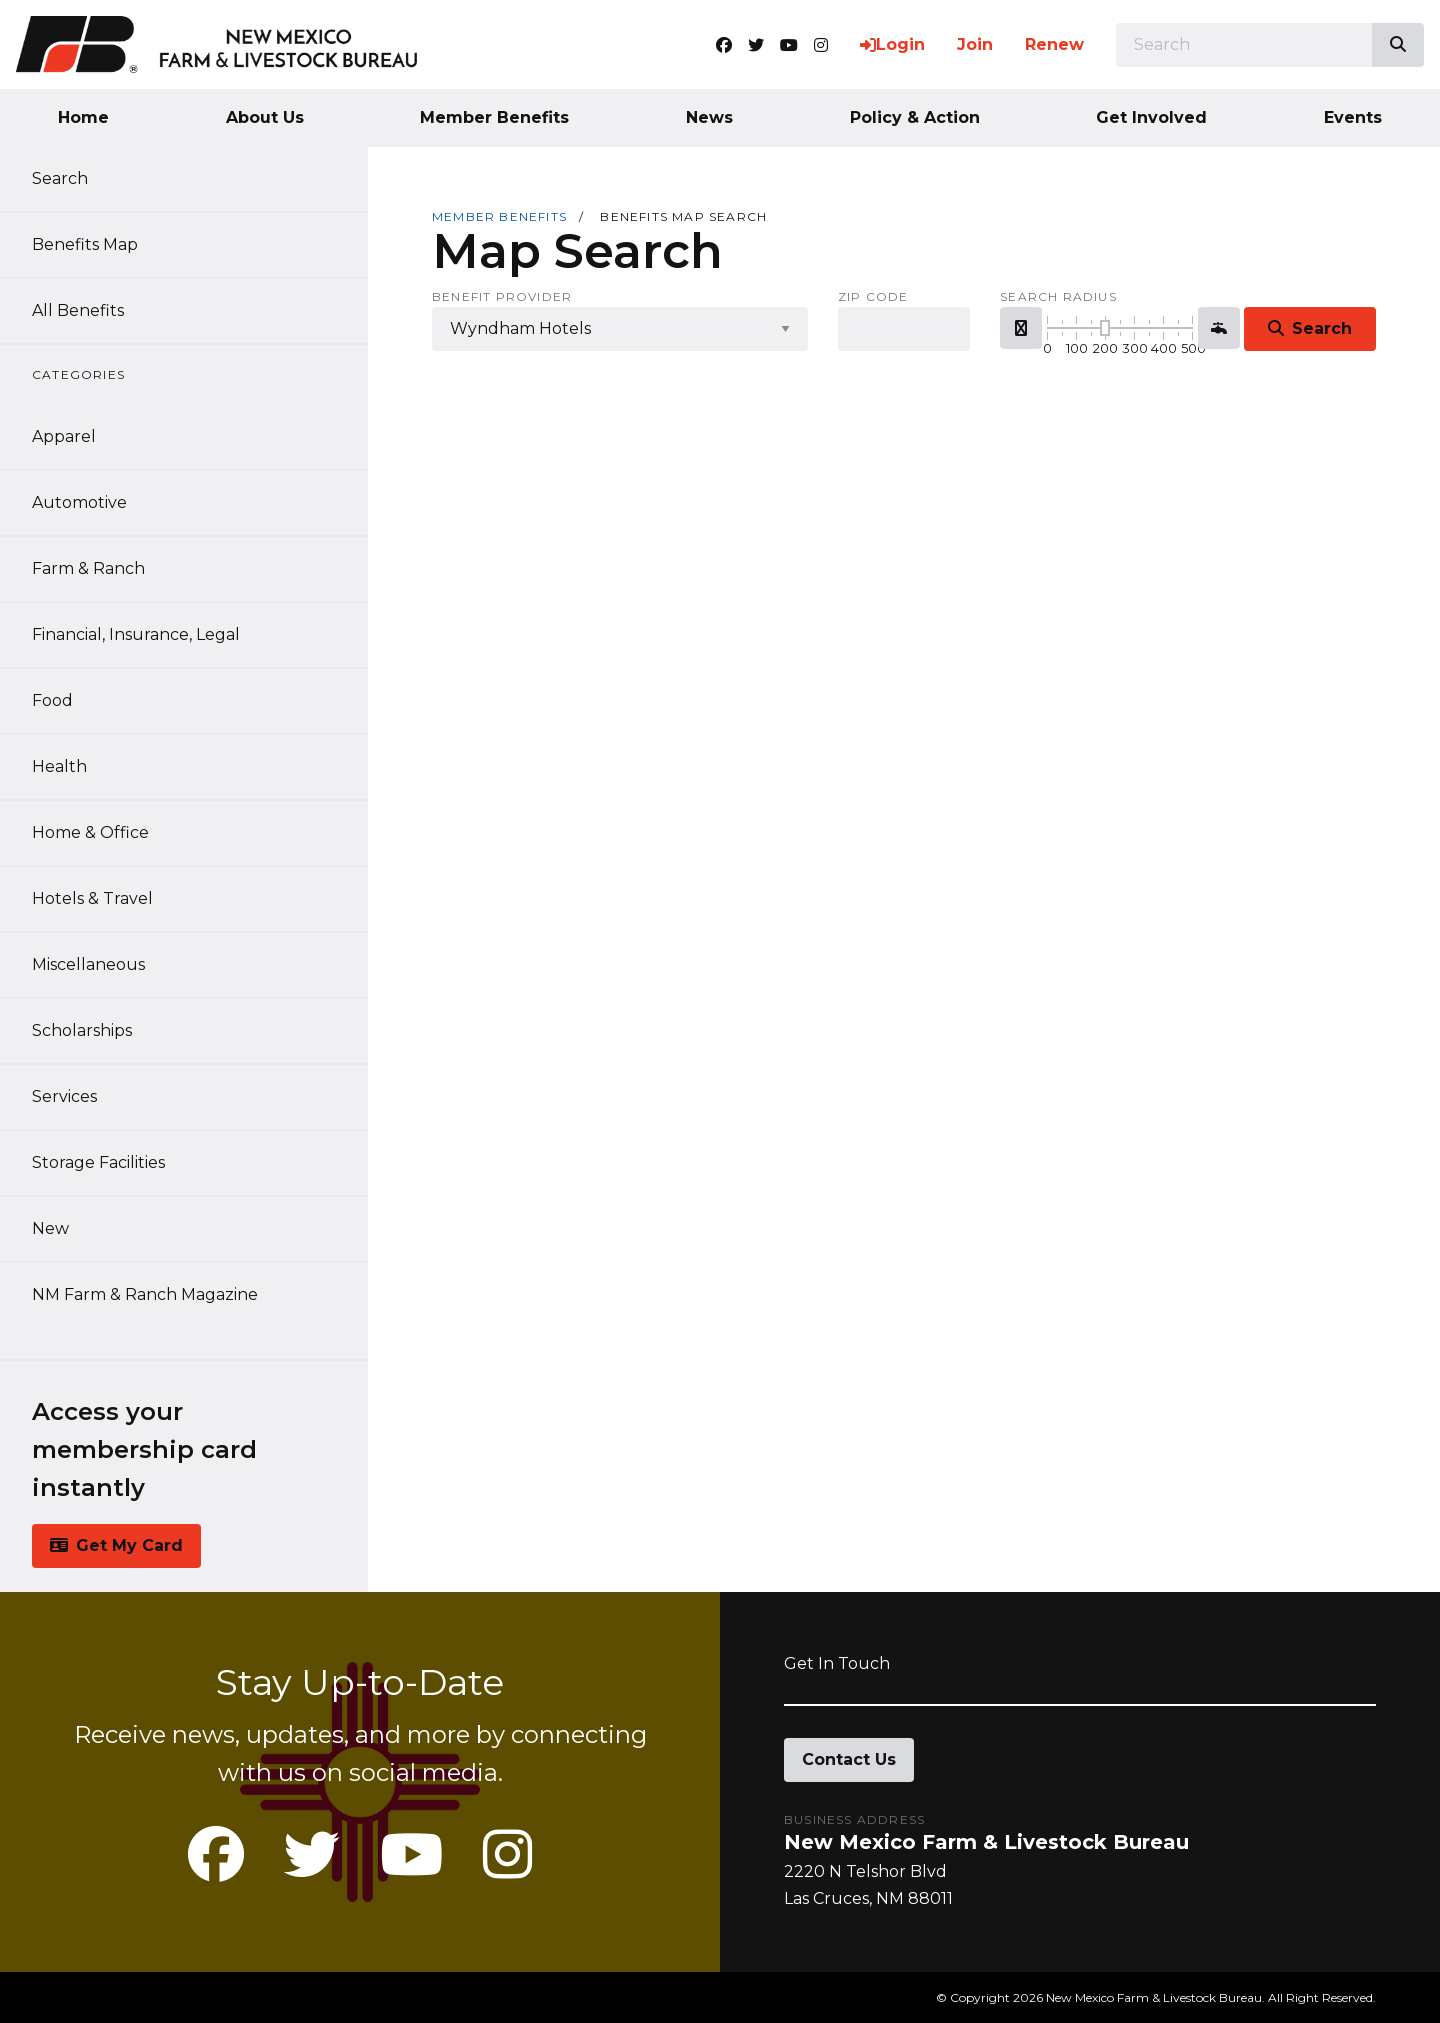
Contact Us (849, 1759)
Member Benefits (494, 117)
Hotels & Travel (92, 898)
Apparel (64, 436)
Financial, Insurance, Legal (136, 634)
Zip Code (873, 297)
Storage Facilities (98, 1162)
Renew (1054, 44)
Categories (78, 374)
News (709, 117)
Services (64, 1096)
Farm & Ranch (88, 568)
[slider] (1105, 328)
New (50, 1228)
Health (59, 766)
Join (975, 44)
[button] (1021, 328)
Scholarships (82, 1030)
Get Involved (1151, 117)
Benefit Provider (502, 297)
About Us (265, 117)
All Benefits (78, 310)
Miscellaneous (88, 964)
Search (60, 178)
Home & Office (90, 832)
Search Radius (1058, 297)
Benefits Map (85, 244)
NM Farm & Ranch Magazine (145, 1294)
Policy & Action (915, 117)
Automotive (79, 502)
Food (52, 700)
